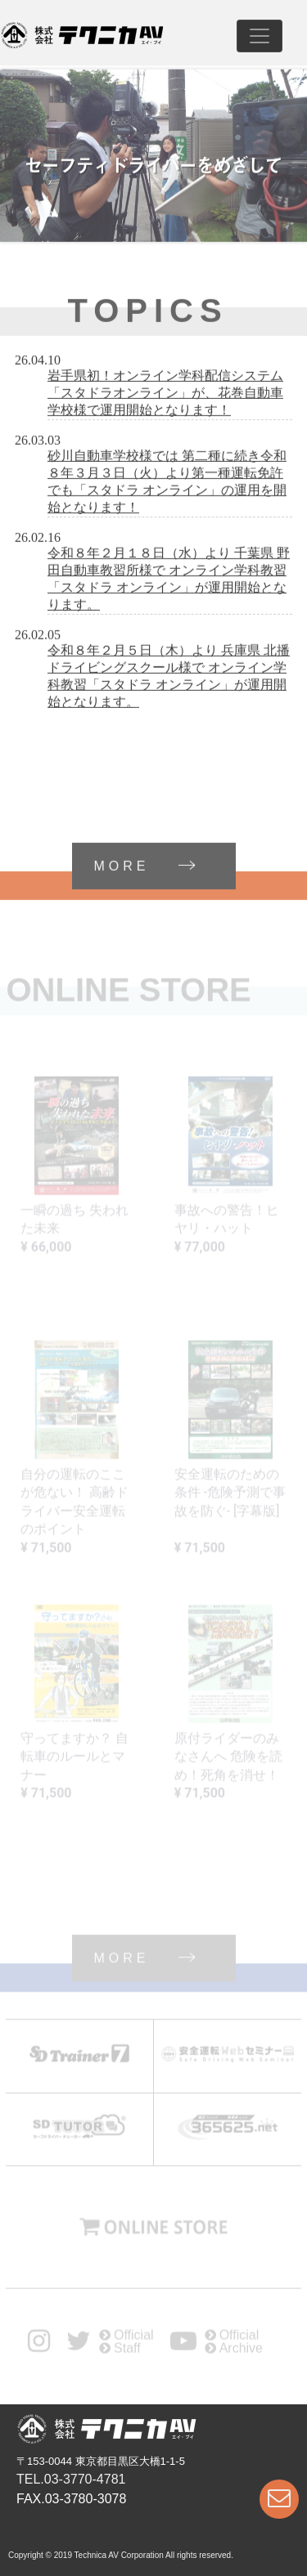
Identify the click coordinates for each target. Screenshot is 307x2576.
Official (126, 2338)
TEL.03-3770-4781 (70, 2479)
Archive (234, 2351)
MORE (165, 868)
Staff (120, 2351)
